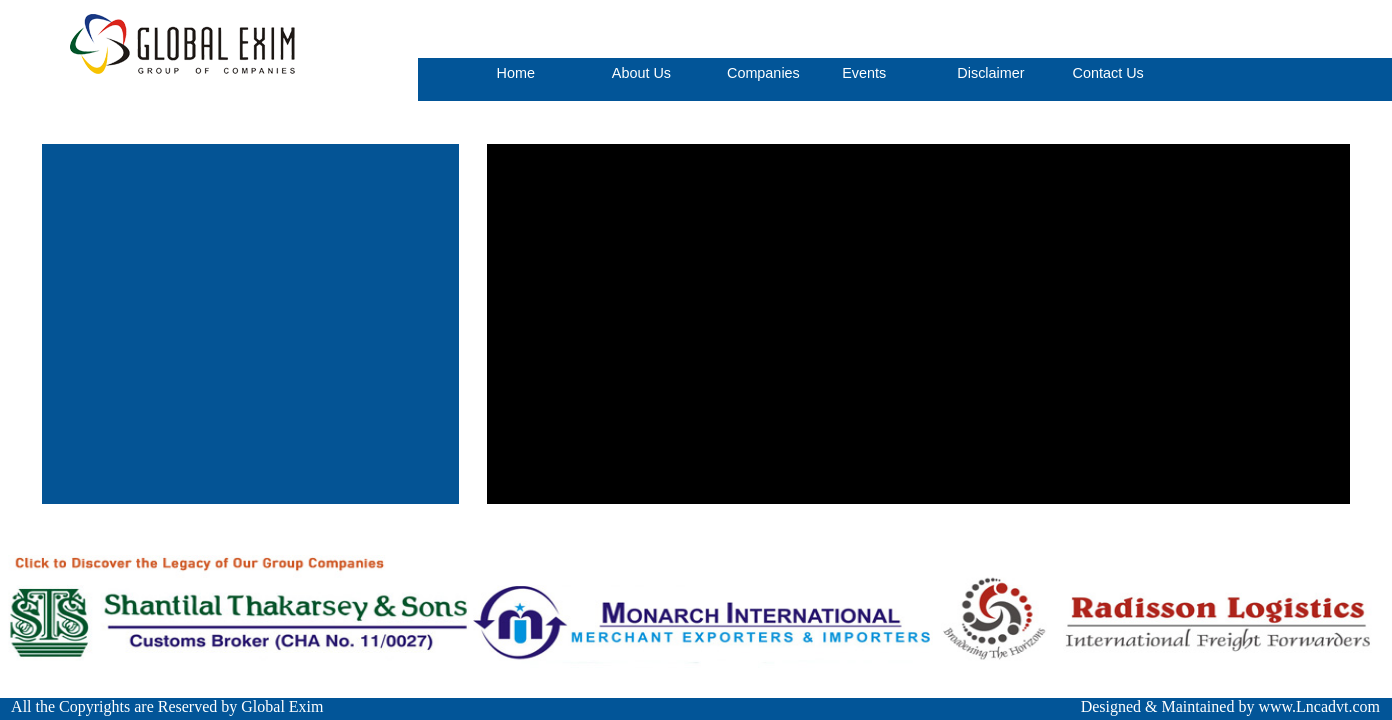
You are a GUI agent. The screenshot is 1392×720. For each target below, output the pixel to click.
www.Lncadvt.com (1319, 706)
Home (516, 73)
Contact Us (1108, 73)
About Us (641, 73)
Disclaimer (990, 73)
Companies (763, 73)
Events (864, 73)
